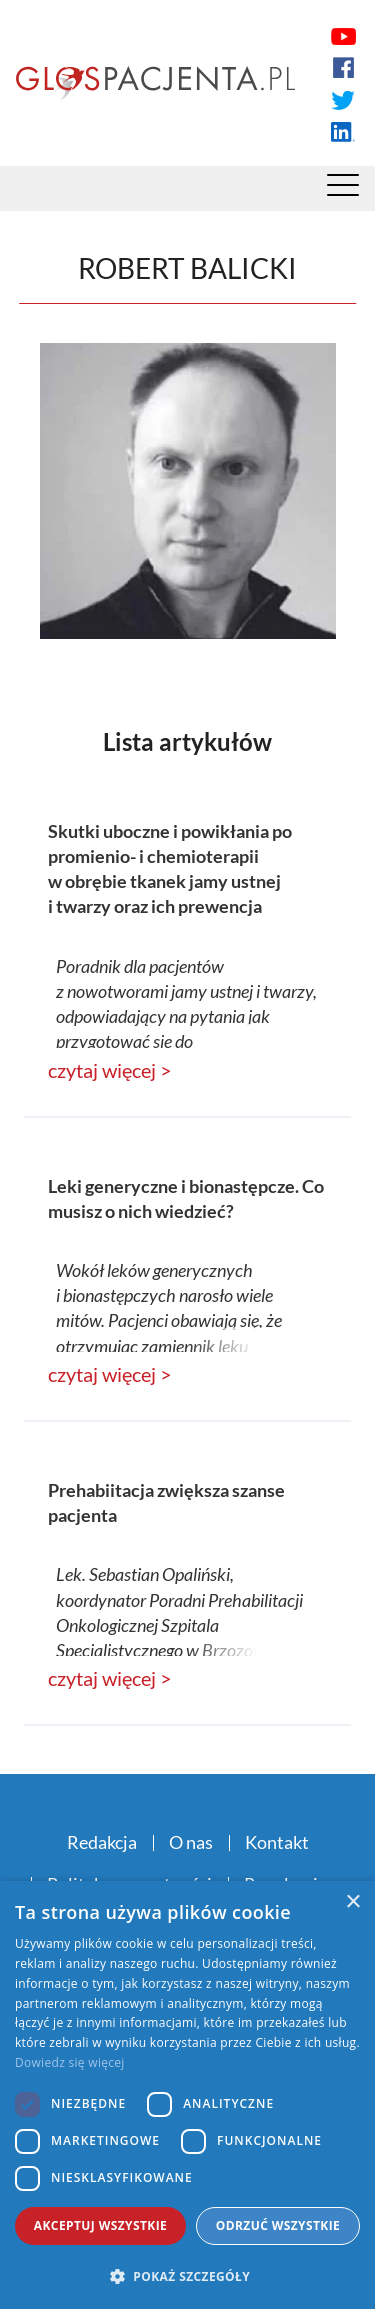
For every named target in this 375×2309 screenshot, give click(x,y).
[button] (187, 2276)
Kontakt (277, 1842)
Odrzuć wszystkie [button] (278, 2225)
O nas (191, 1842)
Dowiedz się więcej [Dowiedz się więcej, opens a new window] (70, 2062)
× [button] (352, 1902)
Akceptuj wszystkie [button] (100, 2225)
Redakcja (102, 1842)
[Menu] (343, 190)
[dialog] (187, 2095)
